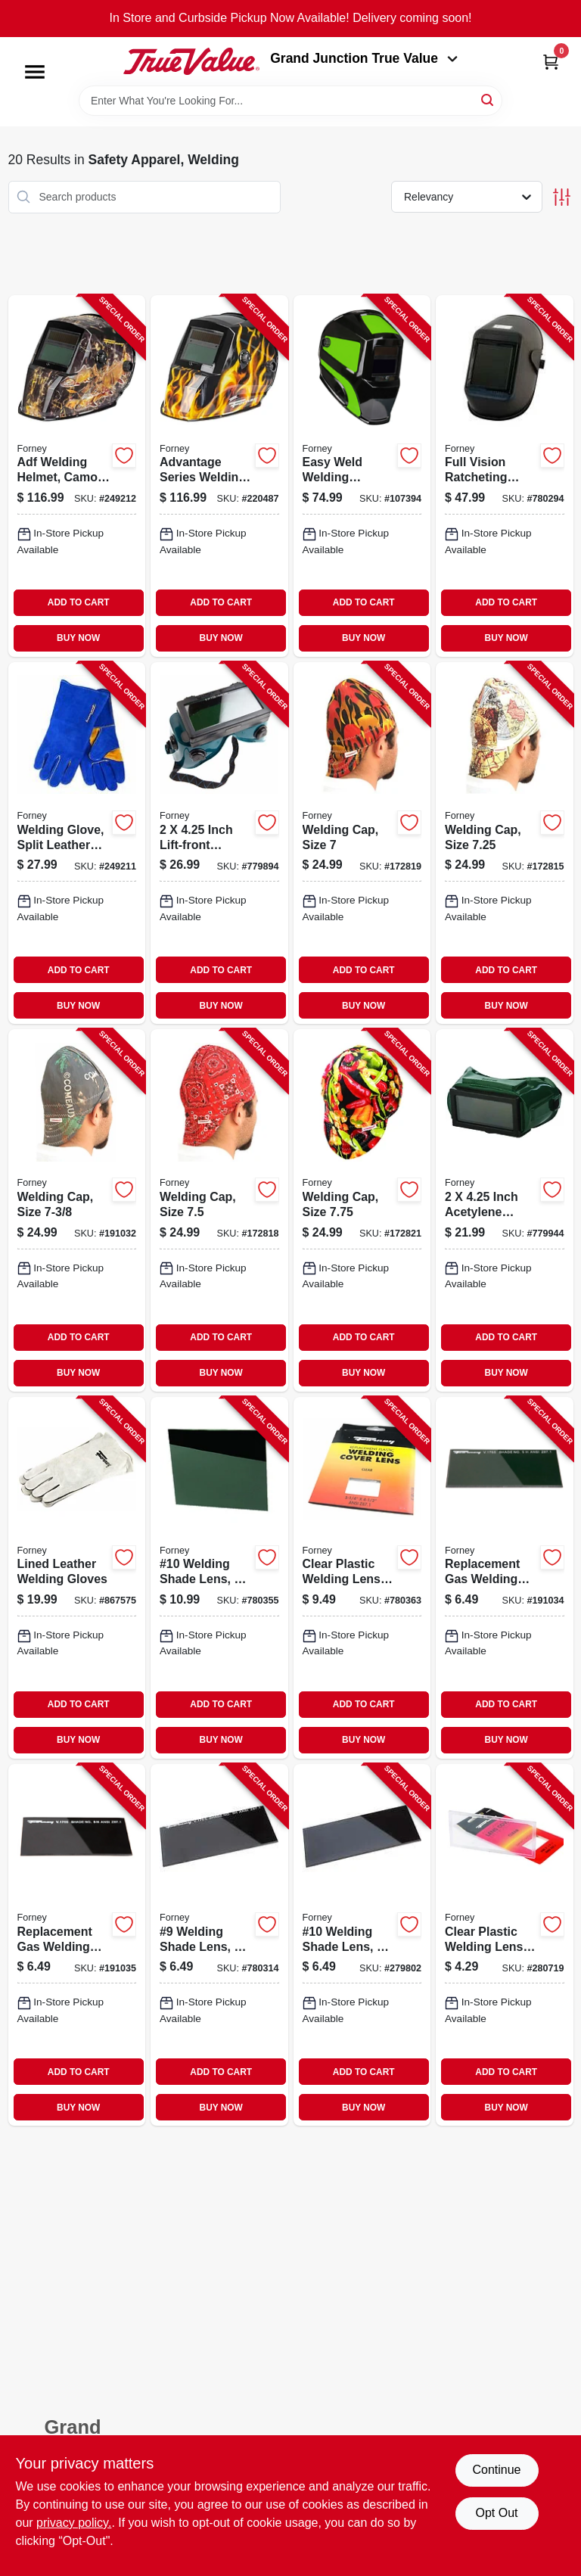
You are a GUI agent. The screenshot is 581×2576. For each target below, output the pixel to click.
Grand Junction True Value (364, 58)
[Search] (488, 99)
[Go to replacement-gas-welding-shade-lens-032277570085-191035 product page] (77, 1945)
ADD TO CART (79, 602)
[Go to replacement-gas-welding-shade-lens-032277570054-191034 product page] (504, 1578)
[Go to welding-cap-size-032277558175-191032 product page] (77, 1210)
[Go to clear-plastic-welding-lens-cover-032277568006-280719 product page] (504, 1945)
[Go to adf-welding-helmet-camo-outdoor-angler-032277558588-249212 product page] (77, 476)
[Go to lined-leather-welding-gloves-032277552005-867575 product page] (77, 1578)
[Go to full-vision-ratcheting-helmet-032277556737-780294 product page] (504, 476)
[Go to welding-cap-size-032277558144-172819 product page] (362, 843)
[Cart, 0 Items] (550, 62)
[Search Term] (290, 101)
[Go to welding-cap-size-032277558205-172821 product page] (362, 1210)
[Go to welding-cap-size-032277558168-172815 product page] (504, 843)
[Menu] (35, 72)
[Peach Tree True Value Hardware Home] (191, 61)
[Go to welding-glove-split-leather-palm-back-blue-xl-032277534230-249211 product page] (77, 843)
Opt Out (496, 2512)
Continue (496, 2469)
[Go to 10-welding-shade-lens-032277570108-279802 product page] (362, 1945)
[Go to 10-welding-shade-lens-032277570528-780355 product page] (219, 1578)
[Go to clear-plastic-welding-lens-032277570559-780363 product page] (362, 1578)
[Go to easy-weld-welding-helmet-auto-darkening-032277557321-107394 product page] (362, 476)
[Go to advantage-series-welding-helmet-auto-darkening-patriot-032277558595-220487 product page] (219, 476)
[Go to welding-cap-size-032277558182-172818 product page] (219, 1210)
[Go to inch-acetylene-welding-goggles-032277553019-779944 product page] (504, 1210)
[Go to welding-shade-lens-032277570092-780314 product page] (219, 1945)
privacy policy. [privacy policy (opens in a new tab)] (73, 2522)
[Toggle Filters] (561, 197)
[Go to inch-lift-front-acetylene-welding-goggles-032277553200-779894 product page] (219, 843)
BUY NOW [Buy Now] (78, 638)
